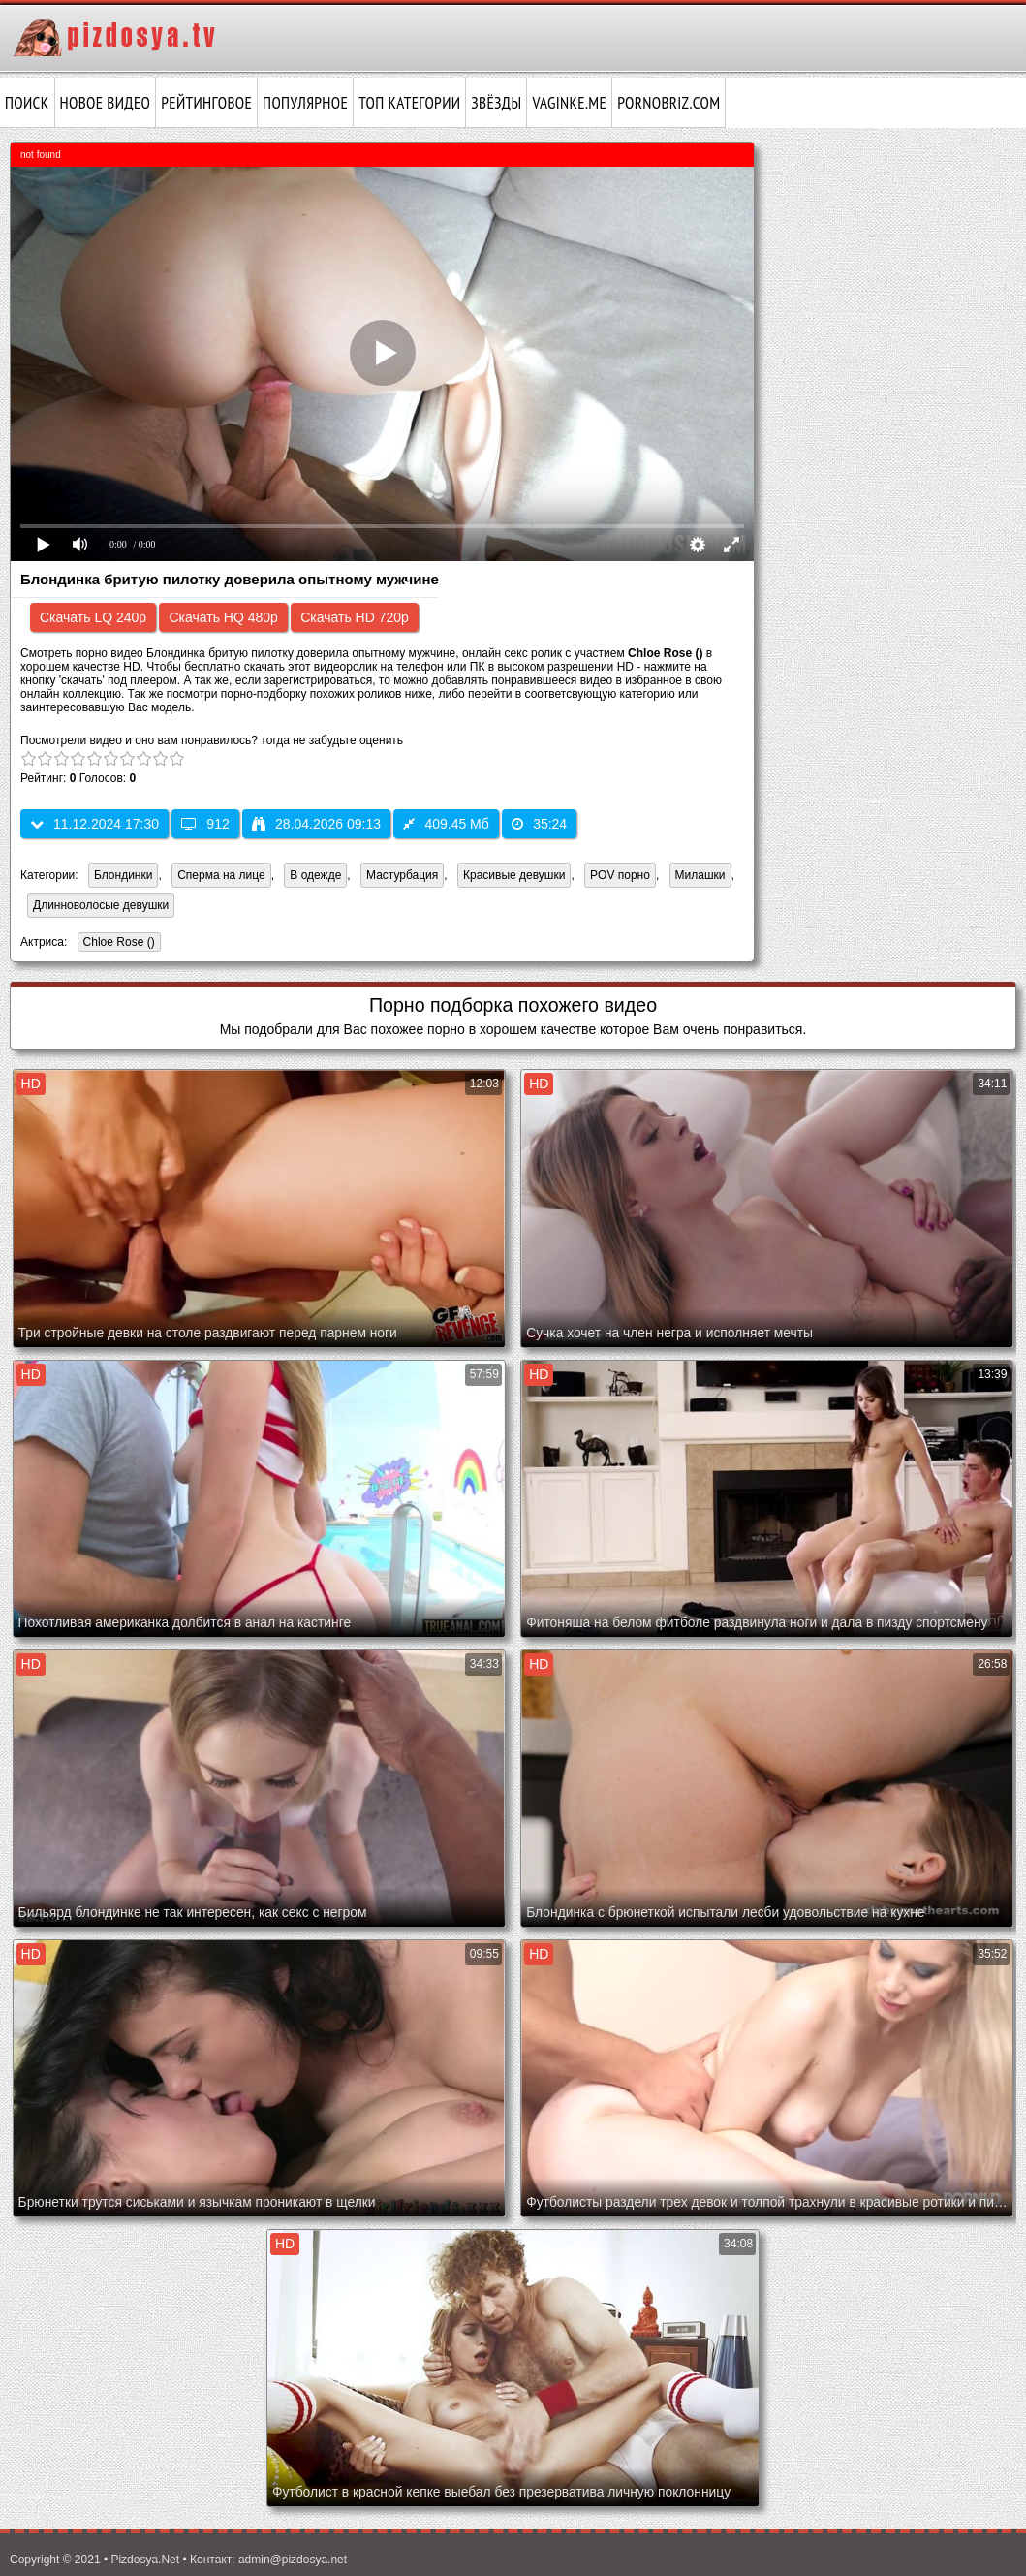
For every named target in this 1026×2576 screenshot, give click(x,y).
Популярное (305, 102)
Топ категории (409, 102)
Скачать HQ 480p (223, 617)
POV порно (620, 875)
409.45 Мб (445, 824)
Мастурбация (402, 875)
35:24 (539, 824)
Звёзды (496, 102)
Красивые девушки (514, 875)
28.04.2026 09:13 (316, 824)
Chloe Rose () (116, 943)
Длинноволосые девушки (101, 905)
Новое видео (105, 102)
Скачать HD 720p (354, 617)
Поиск (27, 102)
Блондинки (123, 875)
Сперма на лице (221, 875)
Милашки (700, 875)
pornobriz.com (668, 102)
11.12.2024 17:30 (94, 824)
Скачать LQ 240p (93, 617)
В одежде (315, 875)
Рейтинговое (206, 102)
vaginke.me (569, 102)
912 (205, 824)
